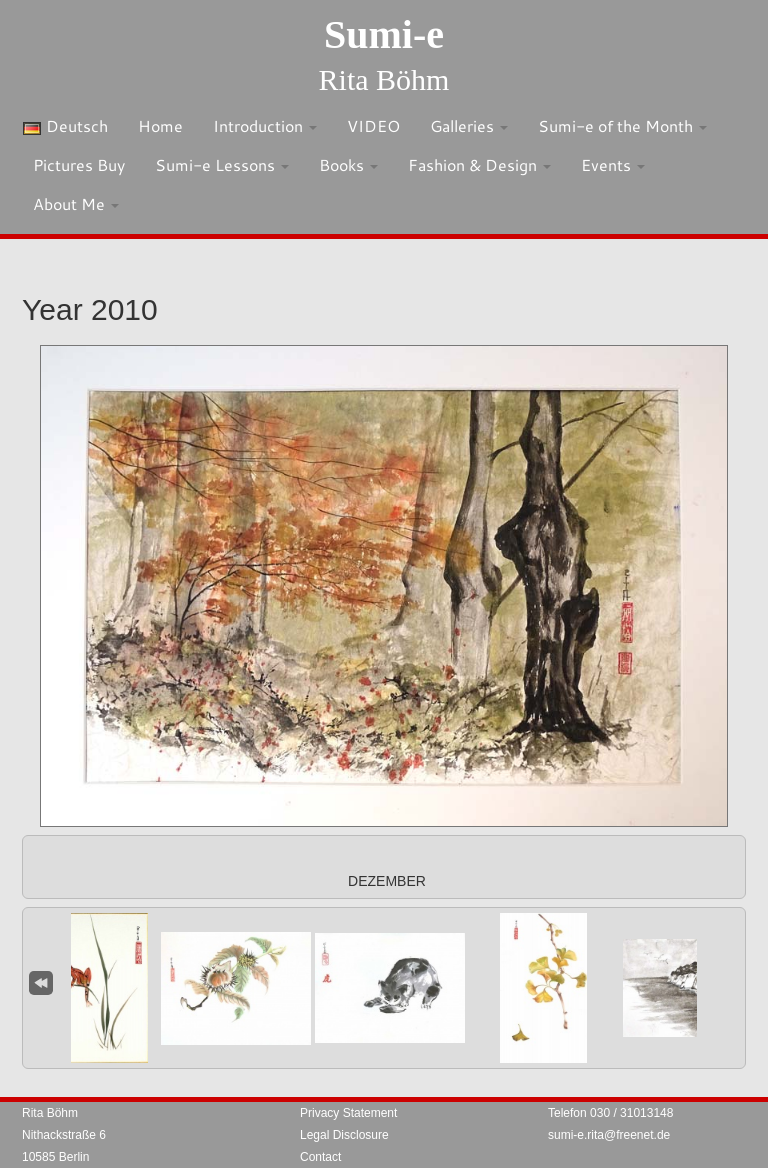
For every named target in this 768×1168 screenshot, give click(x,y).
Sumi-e (384, 34)
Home (160, 125)
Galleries (469, 125)
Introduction (265, 125)
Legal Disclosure (344, 1135)
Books (348, 164)
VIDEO (373, 125)
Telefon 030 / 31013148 (610, 1113)
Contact (320, 1157)
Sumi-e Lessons (222, 164)
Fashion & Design (479, 164)
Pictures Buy (79, 164)
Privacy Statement (348, 1113)
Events (613, 164)
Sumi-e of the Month (622, 125)
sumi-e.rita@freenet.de (609, 1135)
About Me (76, 203)
